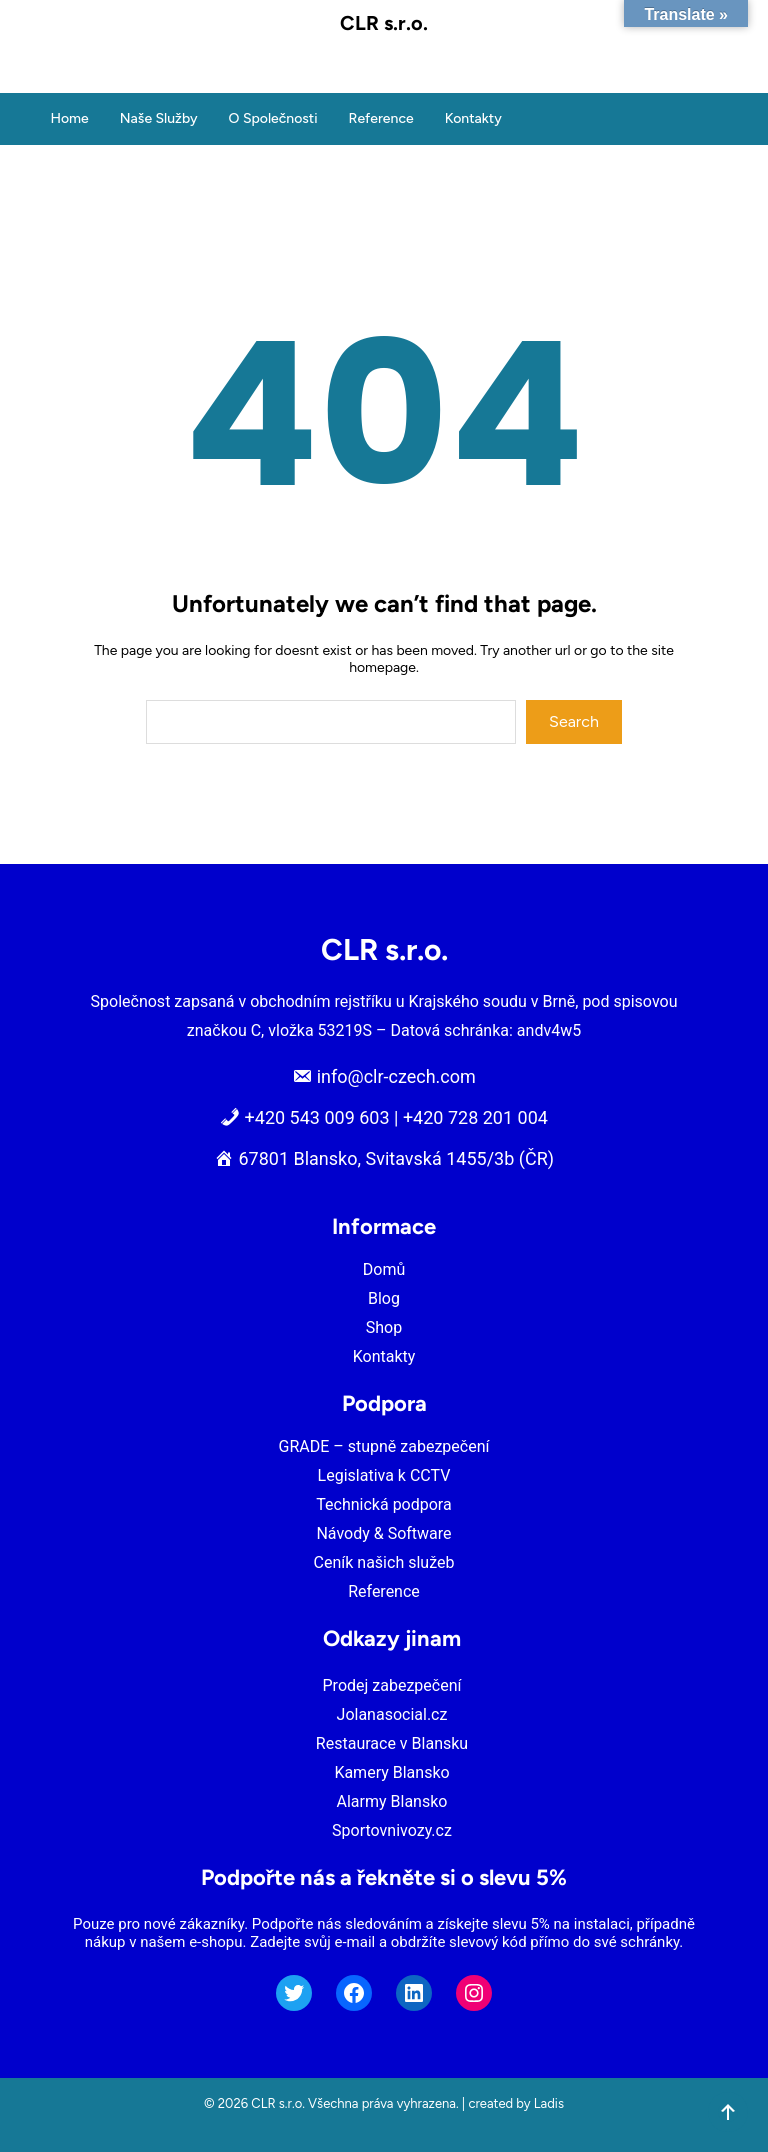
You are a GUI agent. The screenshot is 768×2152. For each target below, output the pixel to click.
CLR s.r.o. (384, 23)
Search (574, 721)
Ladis (549, 2103)
